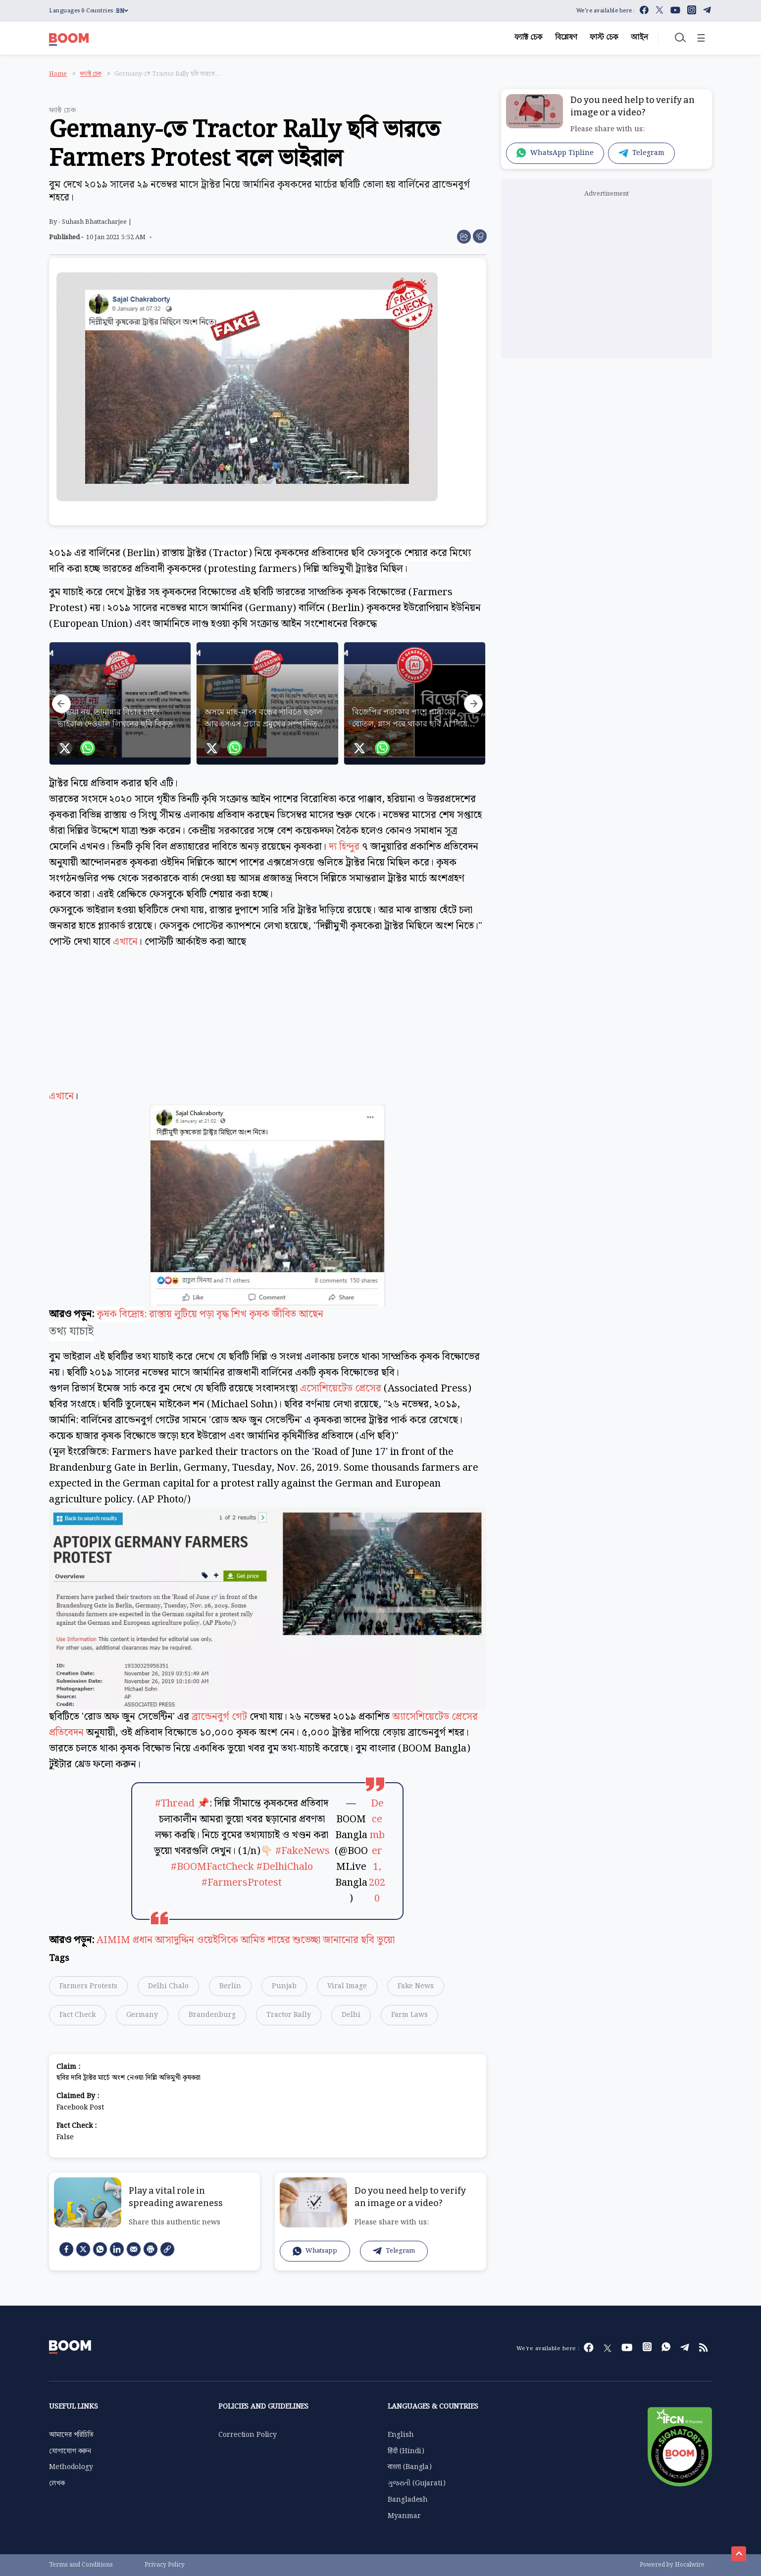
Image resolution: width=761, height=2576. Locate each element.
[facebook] (66, 2249)
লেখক (57, 2483)
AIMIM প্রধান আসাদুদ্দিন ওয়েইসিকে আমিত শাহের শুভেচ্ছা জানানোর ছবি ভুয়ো (246, 1940)
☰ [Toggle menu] (701, 39)
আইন (639, 37)
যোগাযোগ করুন (70, 2451)
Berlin (230, 1986)
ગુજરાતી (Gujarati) (416, 2483)
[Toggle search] (679, 37)
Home (58, 74)
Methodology (71, 2467)
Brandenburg (212, 2014)
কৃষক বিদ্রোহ (120, 1314)
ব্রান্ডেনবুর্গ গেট (219, 1717)
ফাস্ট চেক (604, 37)
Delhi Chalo (168, 1986)
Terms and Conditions (81, 2565)
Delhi (351, 2014)
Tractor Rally (288, 2014)
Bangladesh (408, 2499)
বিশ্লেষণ (566, 37)
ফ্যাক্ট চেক (528, 37)
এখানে (125, 942)
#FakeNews (302, 1851)
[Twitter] (83, 2249)
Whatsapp (315, 2251)
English (400, 2434)
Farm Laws (409, 2014)
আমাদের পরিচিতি (71, 2434)
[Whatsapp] (100, 2249)
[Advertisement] (267, 1029)
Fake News (416, 1986)
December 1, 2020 (377, 1851)
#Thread (175, 1803)
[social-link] (167, 2249)
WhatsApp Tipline (555, 153)
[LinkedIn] (116, 2249)
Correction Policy (247, 2434)
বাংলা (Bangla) (409, 2467)
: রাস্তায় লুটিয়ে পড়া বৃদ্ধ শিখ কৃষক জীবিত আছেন (233, 1314)
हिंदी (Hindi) (406, 2451)
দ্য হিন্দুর (344, 847)
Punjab (284, 1986)
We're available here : (605, 10)
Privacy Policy (165, 2565)
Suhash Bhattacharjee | (97, 222)
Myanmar (404, 2516)
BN (122, 10)
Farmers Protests (88, 1986)
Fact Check (77, 2014)
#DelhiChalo (284, 1867)
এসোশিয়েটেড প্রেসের (340, 1388)
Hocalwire (690, 2565)
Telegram (394, 2251)
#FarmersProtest (242, 1883)
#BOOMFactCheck (212, 1867)
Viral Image (347, 1986)
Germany (142, 2014)
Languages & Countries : (82, 10)
